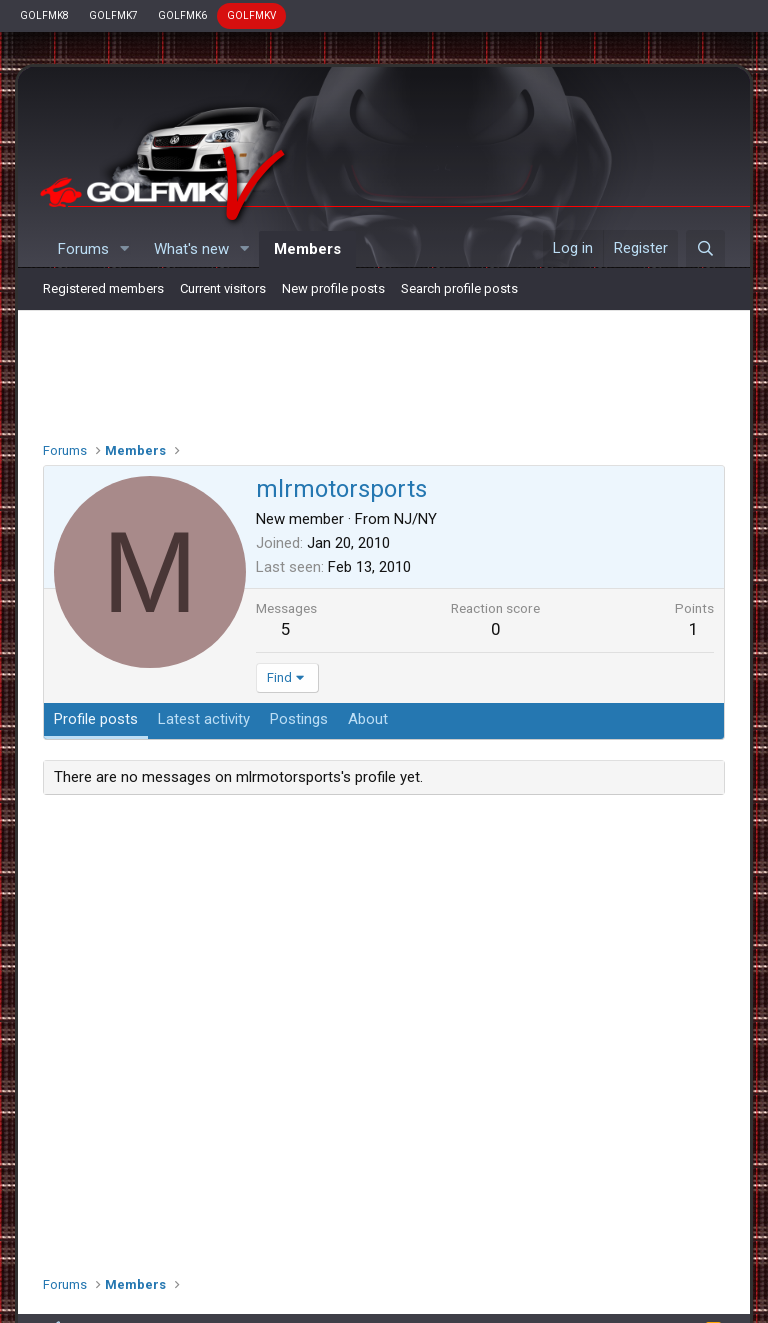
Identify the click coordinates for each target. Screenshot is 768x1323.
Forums (83, 249)
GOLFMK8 (44, 15)
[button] (125, 249)
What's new (191, 249)
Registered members (103, 288)
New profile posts (333, 288)
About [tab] (368, 719)
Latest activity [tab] (204, 719)
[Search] (705, 249)
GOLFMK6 (182, 15)
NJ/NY (415, 519)
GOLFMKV (251, 15)
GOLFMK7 (113, 15)
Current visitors (223, 288)
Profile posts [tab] (96, 719)
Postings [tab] (299, 719)
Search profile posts (459, 288)
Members (307, 249)
